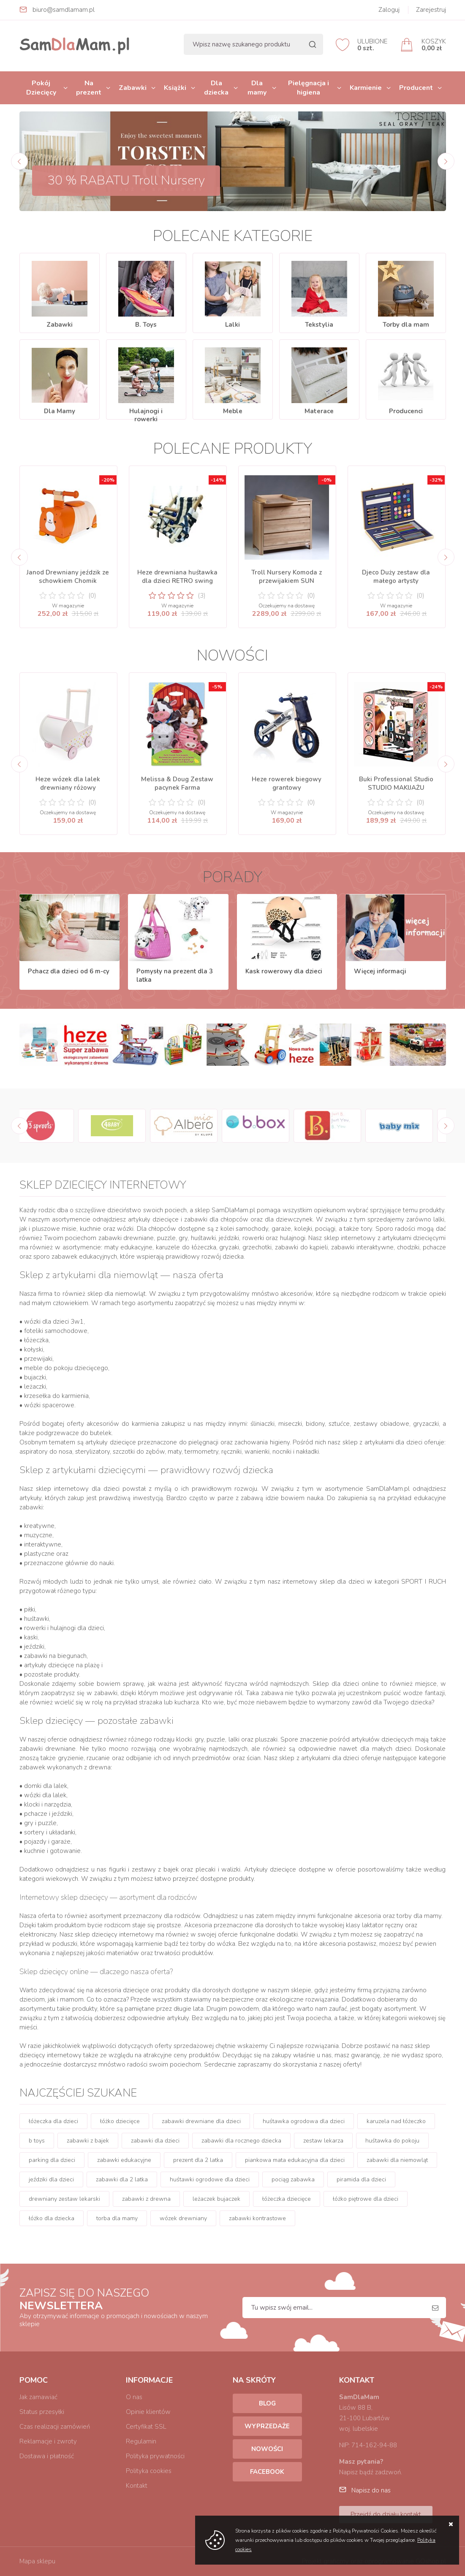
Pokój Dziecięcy (41, 88)
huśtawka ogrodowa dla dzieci (304, 2121)
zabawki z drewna (146, 2199)
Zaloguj (389, 9)
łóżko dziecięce (120, 2121)
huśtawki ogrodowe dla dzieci (210, 2179)
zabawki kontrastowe (257, 2218)
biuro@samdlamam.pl (64, 9)
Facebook (267, 2472)
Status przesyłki (41, 2412)
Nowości (267, 2449)
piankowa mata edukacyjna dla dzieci (295, 2160)
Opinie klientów (148, 2412)
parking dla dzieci (52, 2160)
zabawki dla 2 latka (122, 2179)
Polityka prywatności (155, 2456)
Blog (267, 2403)
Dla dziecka (216, 88)
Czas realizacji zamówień (54, 2426)
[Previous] (19, 161)
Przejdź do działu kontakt (386, 2514)
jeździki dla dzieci (51, 2179)
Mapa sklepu (37, 2561)
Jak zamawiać (38, 2397)
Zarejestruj (431, 9)
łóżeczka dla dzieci (53, 2121)
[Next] (446, 161)
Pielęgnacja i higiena (308, 88)
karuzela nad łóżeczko (396, 2121)
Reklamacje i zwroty (48, 2441)
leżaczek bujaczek (216, 2199)
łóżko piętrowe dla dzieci (365, 2199)
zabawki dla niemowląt (397, 2160)
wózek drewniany (183, 2218)
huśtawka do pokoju (392, 2141)
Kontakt (136, 2485)
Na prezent (88, 88)
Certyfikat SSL (146, 2426)
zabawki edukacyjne (124, 2160)
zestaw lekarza (323, 2141)
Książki (175, 87)
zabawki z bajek (88, 2141)
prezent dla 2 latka (198, 2160)
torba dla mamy (117, 2218)
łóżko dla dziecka (51, 2218)
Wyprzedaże (267, 2426)
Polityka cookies (148, 2471)
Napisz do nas (371, 2490)
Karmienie (366, 87)
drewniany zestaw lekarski (64, 2199)
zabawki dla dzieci (155, 2141)
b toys (37, 2141)
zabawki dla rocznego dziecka (241, 2141)
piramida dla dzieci (361, 2179)
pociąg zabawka (293, 2179)
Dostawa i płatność (46, 2456)
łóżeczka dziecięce (286, 2199)
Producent (416, 87)
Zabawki (133, 87)
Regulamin (141, 2441)
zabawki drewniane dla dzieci (201, 2121)
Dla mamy (256, 88)
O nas (134, 2397)
